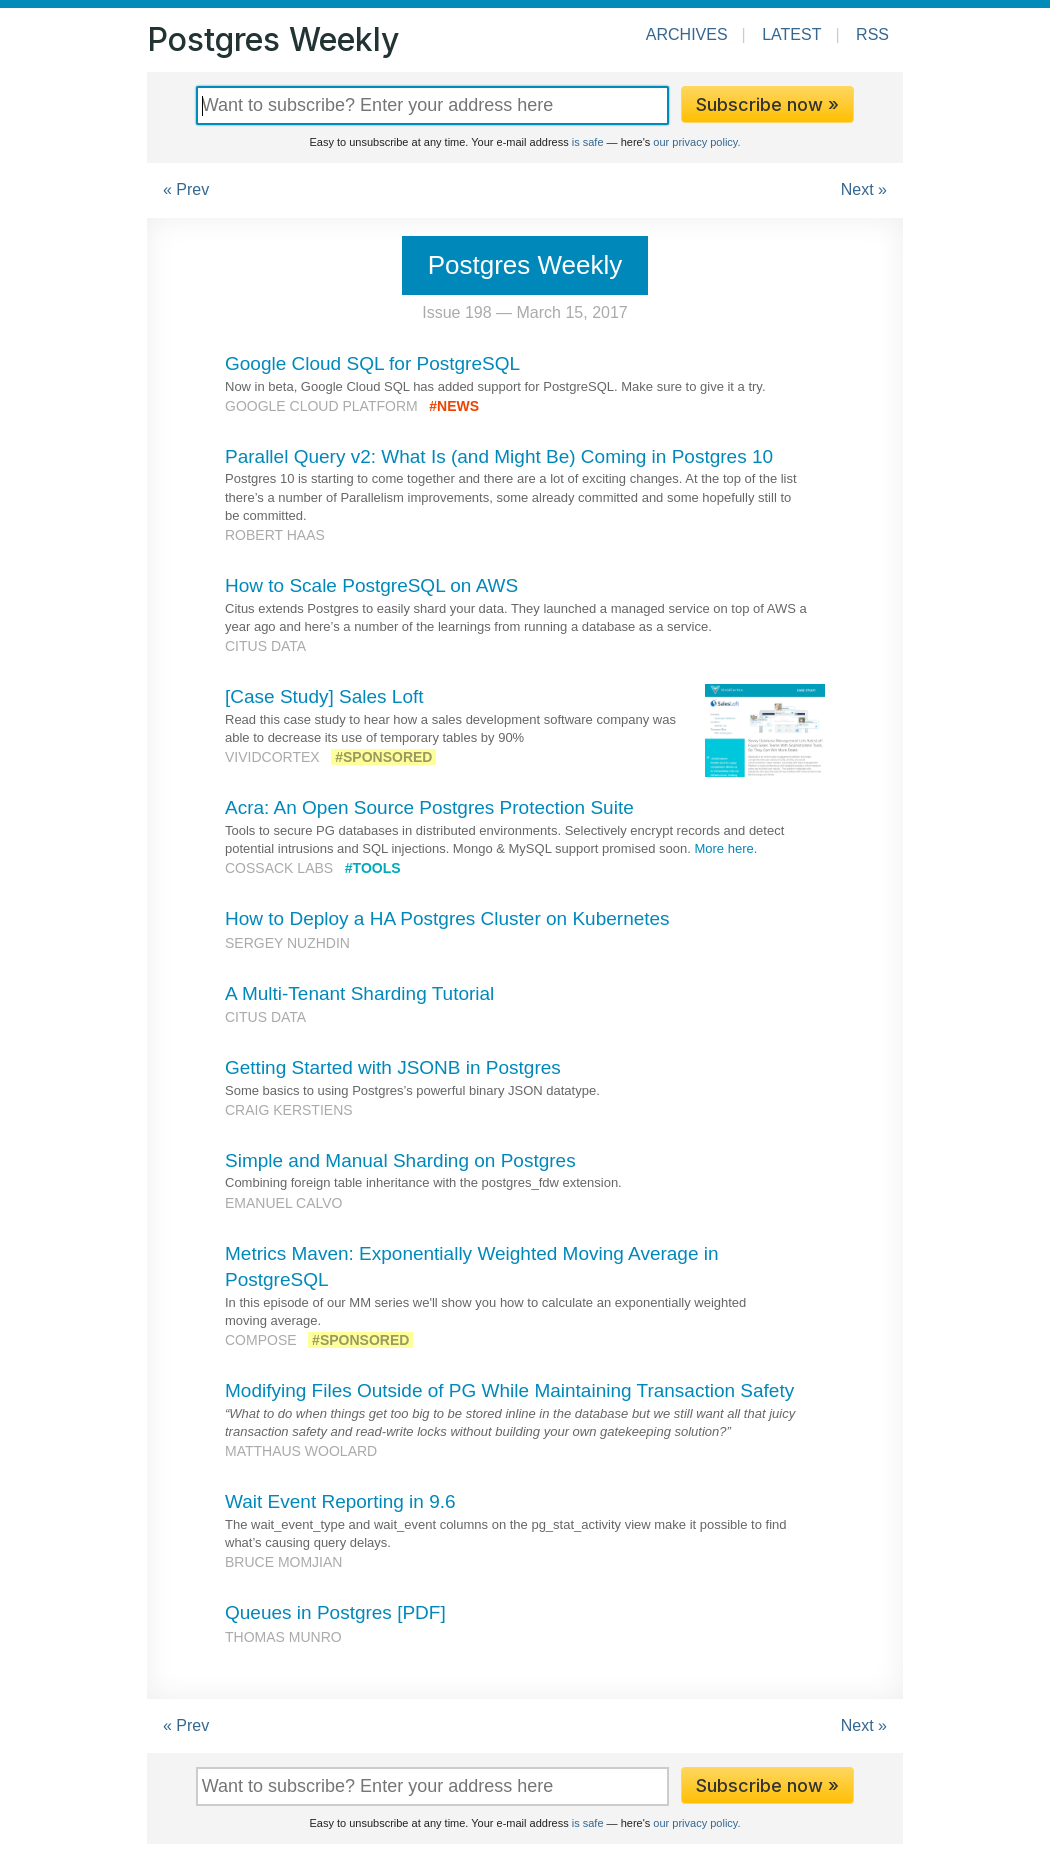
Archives (687, 34)
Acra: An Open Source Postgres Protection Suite (429, 807)
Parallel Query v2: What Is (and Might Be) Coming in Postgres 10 (499, 456)
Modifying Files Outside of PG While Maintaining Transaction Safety (509, 1390)
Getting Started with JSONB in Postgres (393, 1067)
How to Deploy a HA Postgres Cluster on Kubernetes (447, 918)
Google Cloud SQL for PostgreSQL (372, 363)
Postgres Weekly (273, 39)
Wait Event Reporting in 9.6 (340, 1501)
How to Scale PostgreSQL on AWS (371, 585)
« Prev (186, 189)
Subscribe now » (767, 104)
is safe (588, 142)
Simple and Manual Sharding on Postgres (400, 1160)
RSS (872, 34)
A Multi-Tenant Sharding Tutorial (359, 993)
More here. (725, 848)
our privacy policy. (696, 142)
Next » (864, 189)
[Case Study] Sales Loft (324, 696)
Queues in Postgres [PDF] (335, 1612)
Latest (791, 34)
